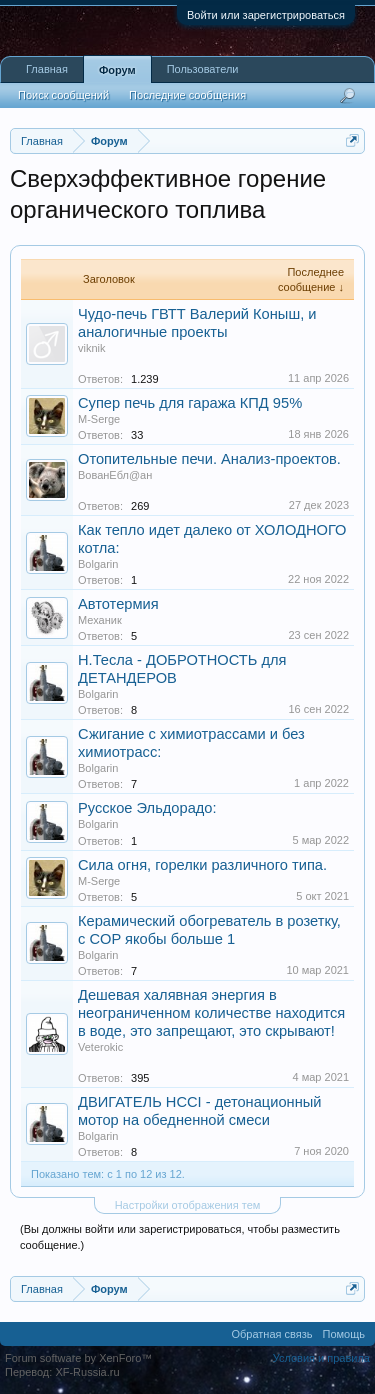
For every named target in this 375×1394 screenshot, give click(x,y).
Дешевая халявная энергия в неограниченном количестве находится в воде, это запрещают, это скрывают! (211, 1013)
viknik (92, 348)
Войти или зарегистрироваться (266, 15)
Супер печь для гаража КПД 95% (190, 403)
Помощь (344, 1334)
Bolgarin (98, 564)
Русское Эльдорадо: (147, 808)
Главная (47, 69)
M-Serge (99, 419)
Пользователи (203, 69)
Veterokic (100, 1047)
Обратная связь (271, 1334)
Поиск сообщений (63, 95)
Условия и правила (321, 1358)
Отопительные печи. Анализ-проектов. (209, 459)
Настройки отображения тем (188, 1205)
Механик (100, 620)
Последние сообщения (187, 95)
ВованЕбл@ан (115, 475)
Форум (117, 70)
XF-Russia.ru (87, 1372)
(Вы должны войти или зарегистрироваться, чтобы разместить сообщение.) (180, 1237)
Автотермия (118, 604)
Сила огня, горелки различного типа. (202, 865)
